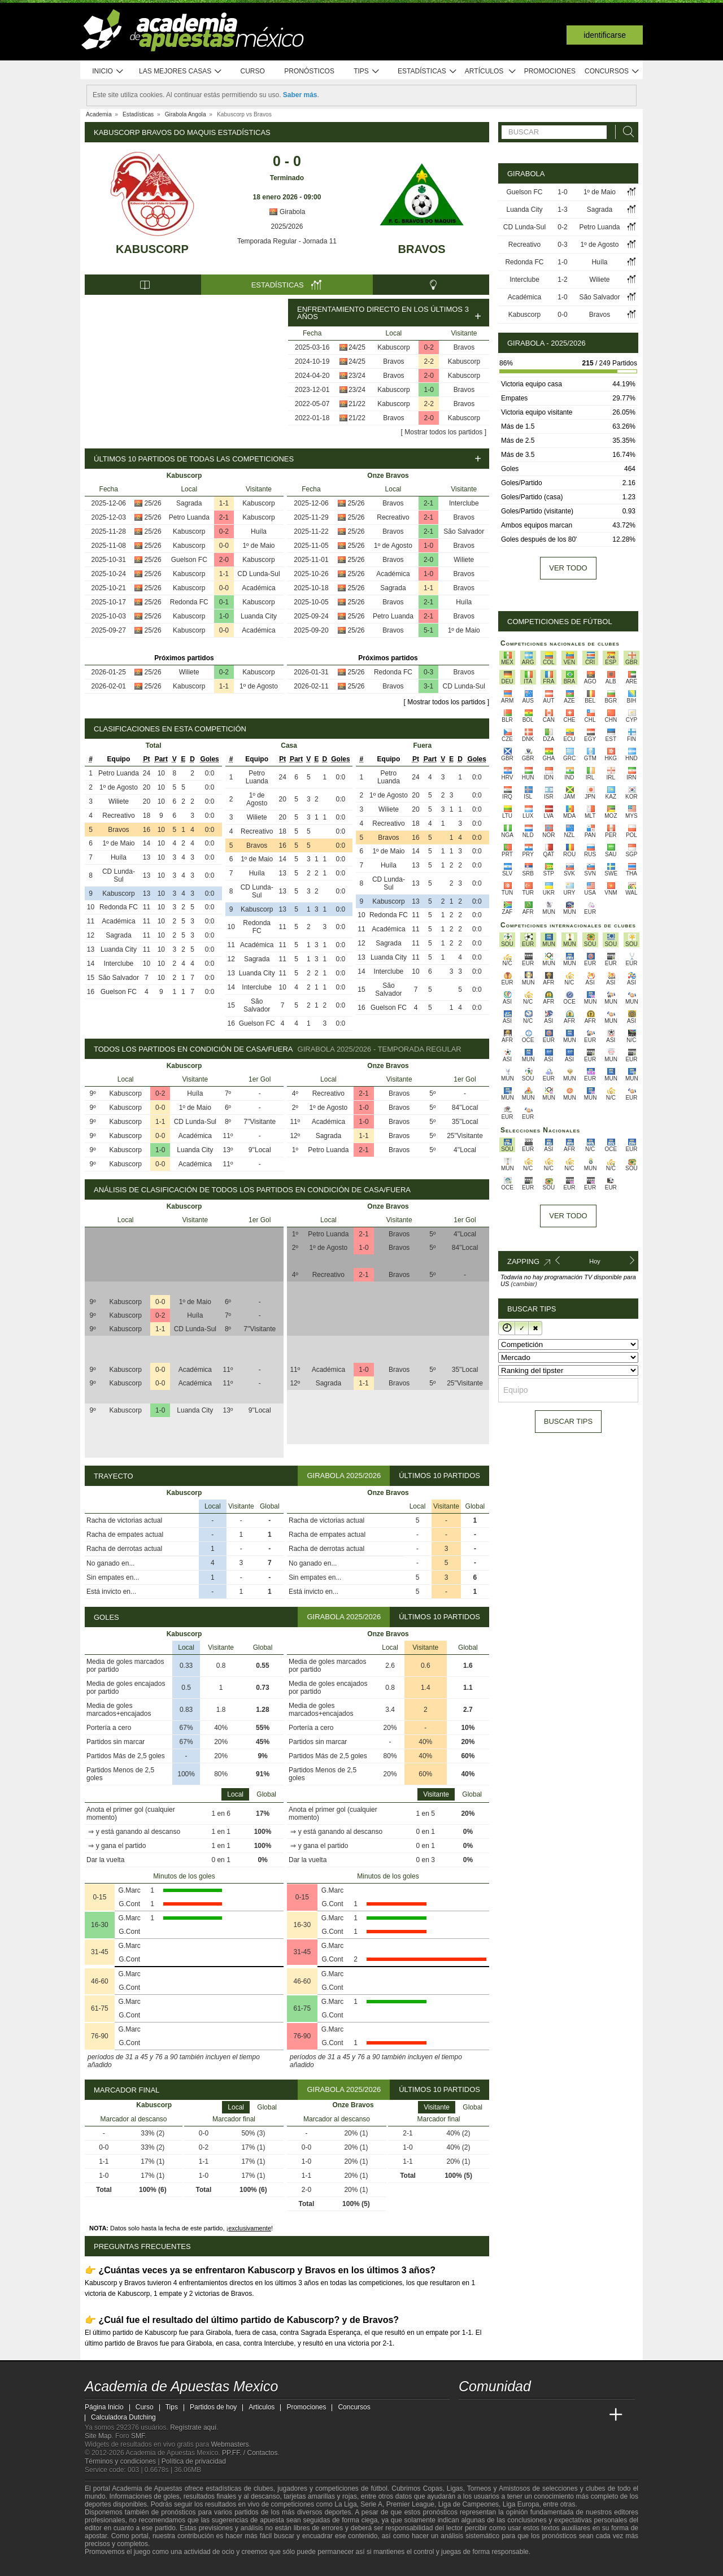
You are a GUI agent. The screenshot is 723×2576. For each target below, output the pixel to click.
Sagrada (189, 503)
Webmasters (230, 2444)
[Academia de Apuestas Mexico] (468, 2415)
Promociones (550, 71)
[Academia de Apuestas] (552, 2415)
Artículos (490, 71)
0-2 (429, 347)
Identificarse (604, 35)
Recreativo (393, 517)
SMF (138, 2436)
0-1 (224, 602)
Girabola (287, 212)
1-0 (429, 390)
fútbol (379, 2488)
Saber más (300, 95)
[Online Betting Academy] (531, 2415)
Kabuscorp (152, 249)
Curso (253, 71)
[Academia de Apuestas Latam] (573, 2415)
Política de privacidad (194, 2461)
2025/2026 (287, 226)
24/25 (357, 347)
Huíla (259, 531)
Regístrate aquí (193, 2427)
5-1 (428, 630)
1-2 (562, 280)
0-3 (428, 672)
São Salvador (463, 531)
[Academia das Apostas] (489, 2415)
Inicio (108, 71)
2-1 (224, 517)
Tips (367, 71)
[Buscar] (625, 132)
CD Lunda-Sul (258, 574)
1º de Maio (258, 546)
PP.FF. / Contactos (250, 2453)
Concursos (612, 71)
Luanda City (259, 616)
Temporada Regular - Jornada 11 (287, 241)
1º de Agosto (258, 686)
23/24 (357, 376)
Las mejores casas (181, 71)
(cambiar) (524, 1283)
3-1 (428, 686)
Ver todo (568, 568)
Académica (258, 588)
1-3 (562, 209)
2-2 (429, 361)
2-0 (429, 376)
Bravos (422, 249)
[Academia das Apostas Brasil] (510, 2415)
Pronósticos (309, 71)
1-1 (224, 503)
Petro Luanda (189, 517)
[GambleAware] (113, 2566)
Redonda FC (189, 602)
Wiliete (189, 672)
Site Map (98, 2436)
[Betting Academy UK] (594, 2415)
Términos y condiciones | (123, 2461)
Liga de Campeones (468, 2504)
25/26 (153, 503)
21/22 (357, 404)
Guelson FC (189, 560)
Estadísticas (427, 71)
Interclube (464, 503)
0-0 (224, 546)
